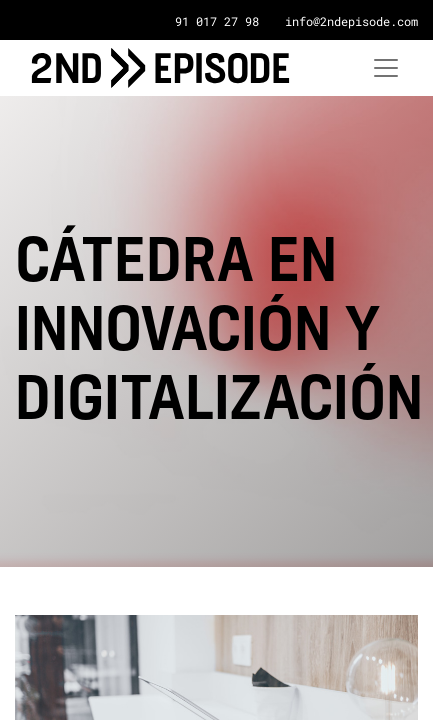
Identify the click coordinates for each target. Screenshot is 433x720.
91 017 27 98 (217, 21)
